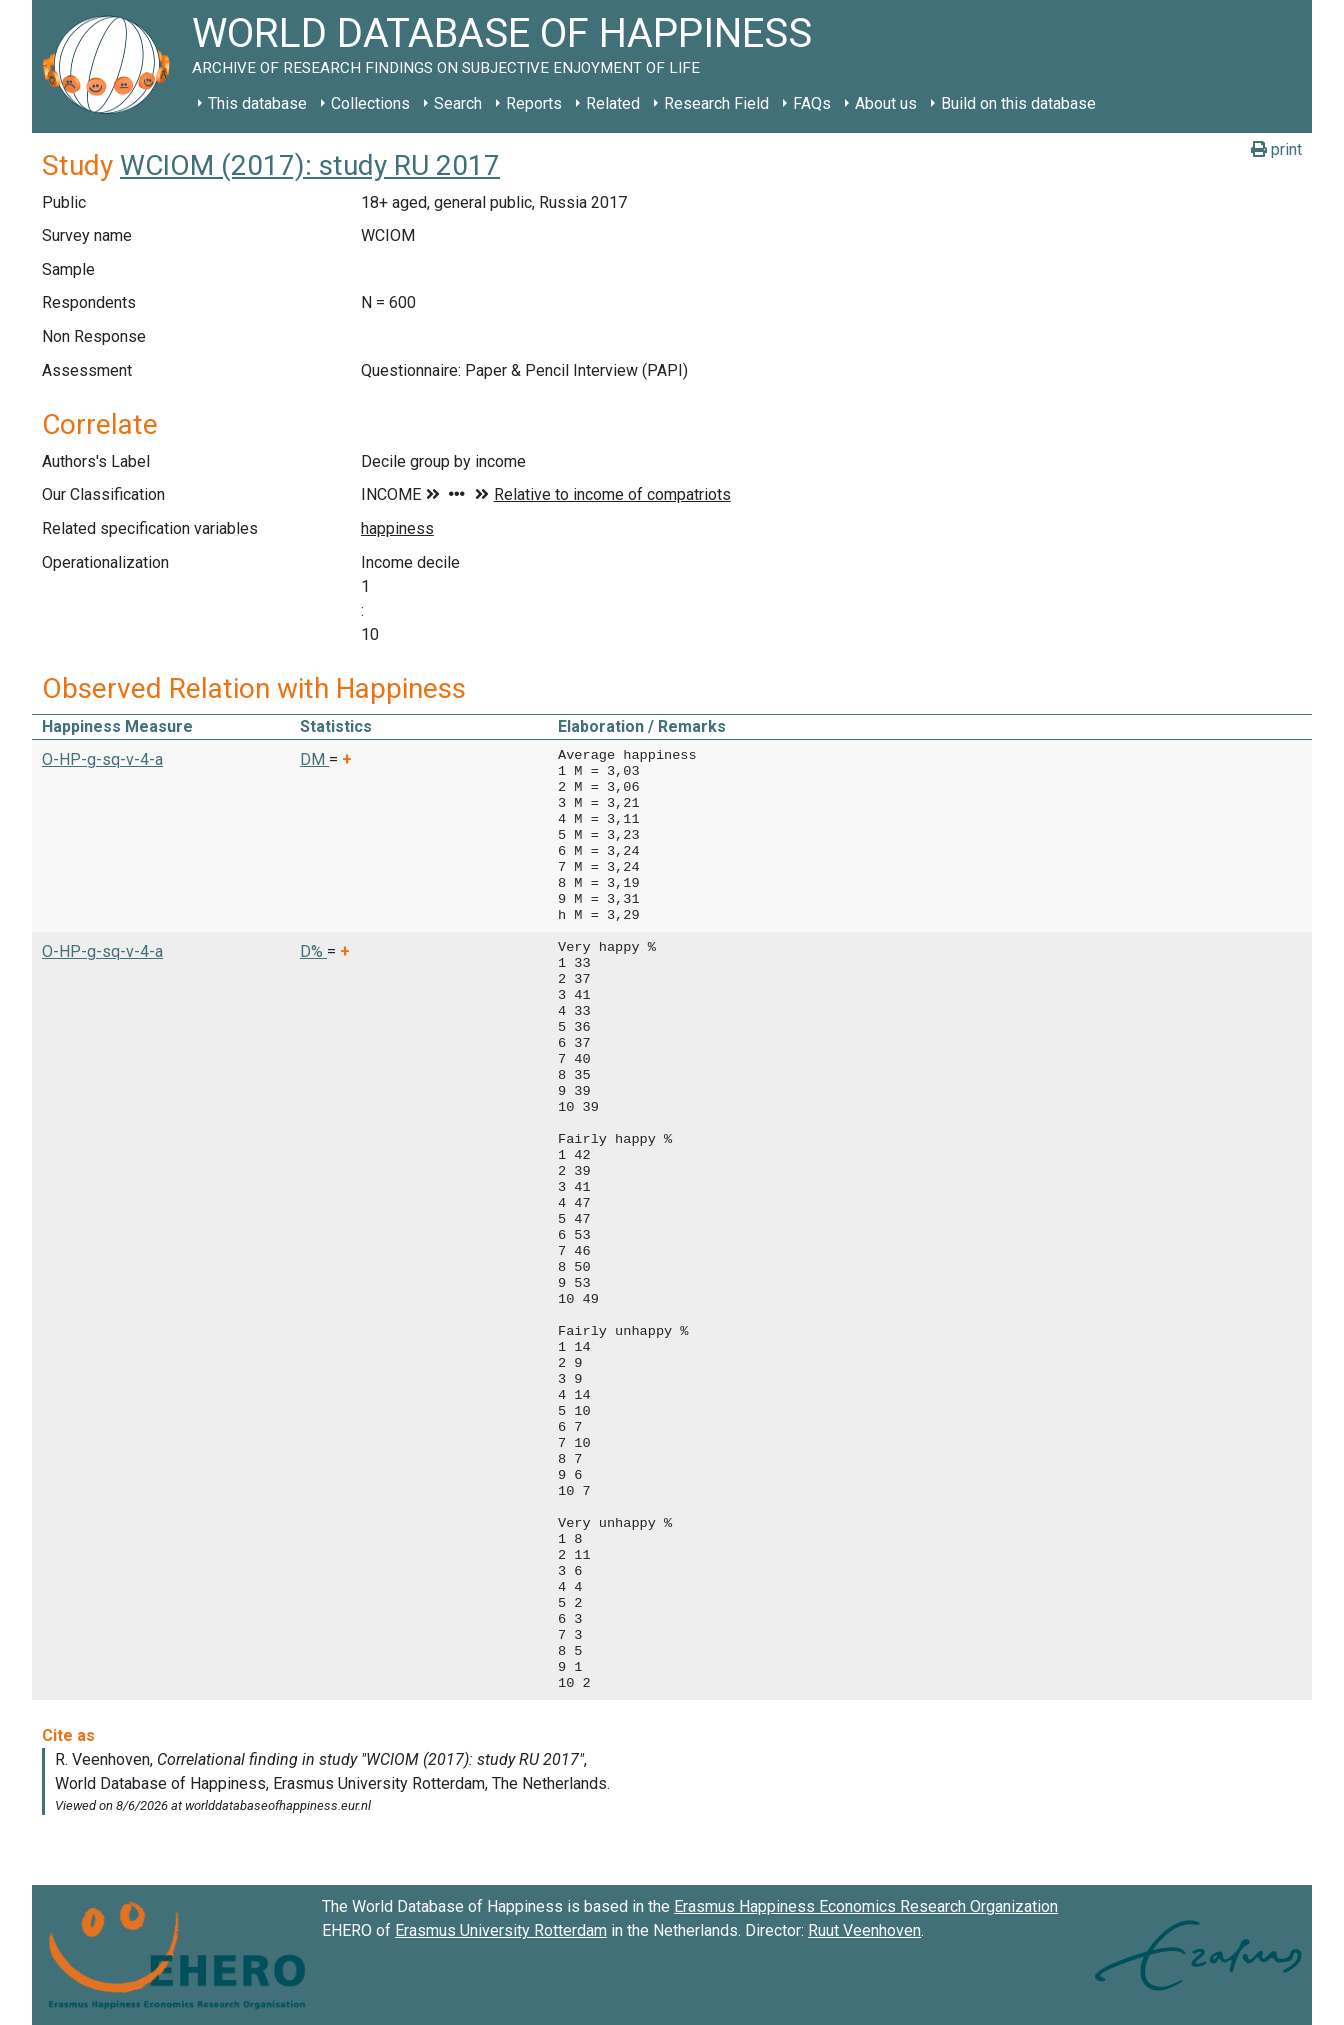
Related (613, 103)
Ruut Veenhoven (864, 1930)
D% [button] (313, 951)
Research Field (716, 103)
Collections (370, 103)
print (1276, 149)
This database (257, 103)
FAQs (812, 103)
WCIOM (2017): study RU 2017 (310, 165)
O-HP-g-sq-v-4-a (102, 759)
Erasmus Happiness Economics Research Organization (866, 1906)
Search (458, 103)
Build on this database (1018, 103)
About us (886, 103)
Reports (534, 103)
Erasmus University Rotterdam (501, 1930)
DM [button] (314, 759)
